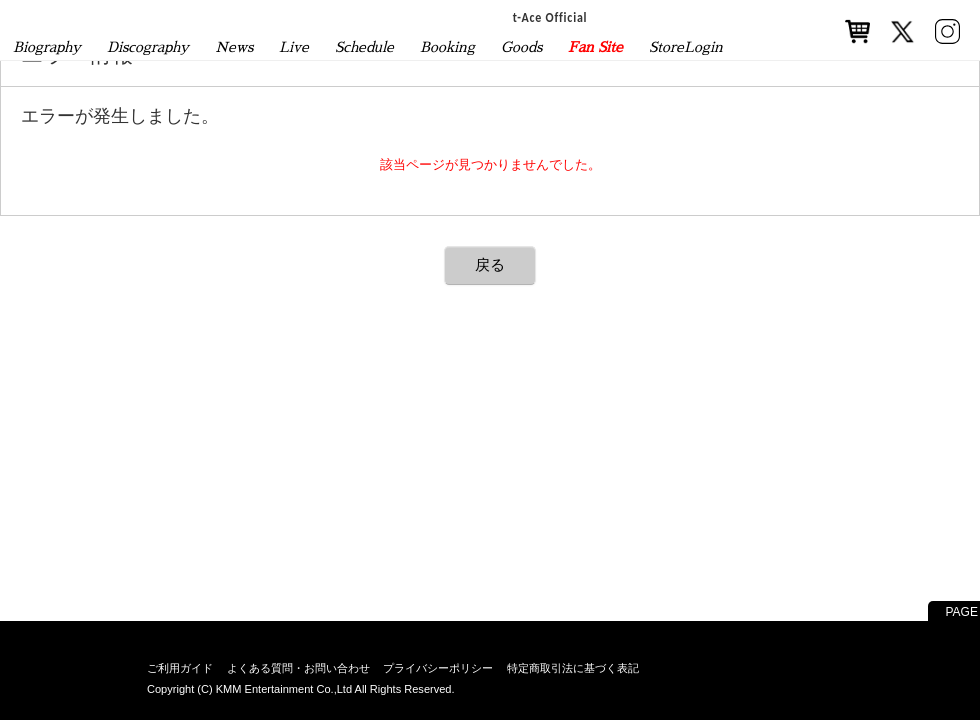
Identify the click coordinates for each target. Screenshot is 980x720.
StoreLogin (686, 47)
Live (294, 47)
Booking (447, 47)
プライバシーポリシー (438, 668)
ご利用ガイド (180, 668)
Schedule (364, 47)
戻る (490, 264)
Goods (521, 47)
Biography (47, 47)
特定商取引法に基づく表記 (573, 668)
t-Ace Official (550, 17)
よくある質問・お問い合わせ (298, 668)
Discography (148, 47)
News (234, 47)
